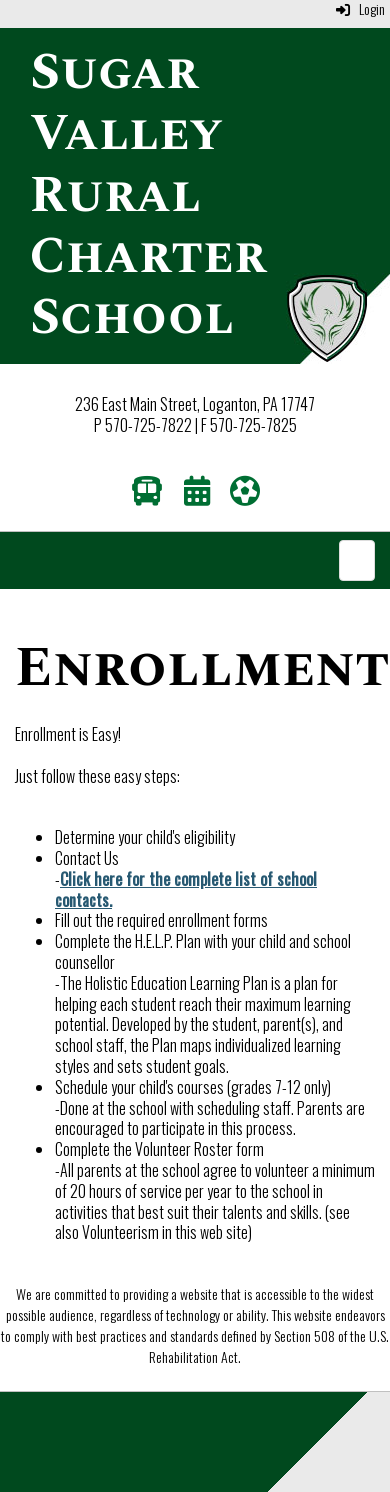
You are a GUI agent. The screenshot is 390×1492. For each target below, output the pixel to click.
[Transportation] (147, 495)
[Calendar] (197, 495)
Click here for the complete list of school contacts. (186, 889)
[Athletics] (245, 495)
